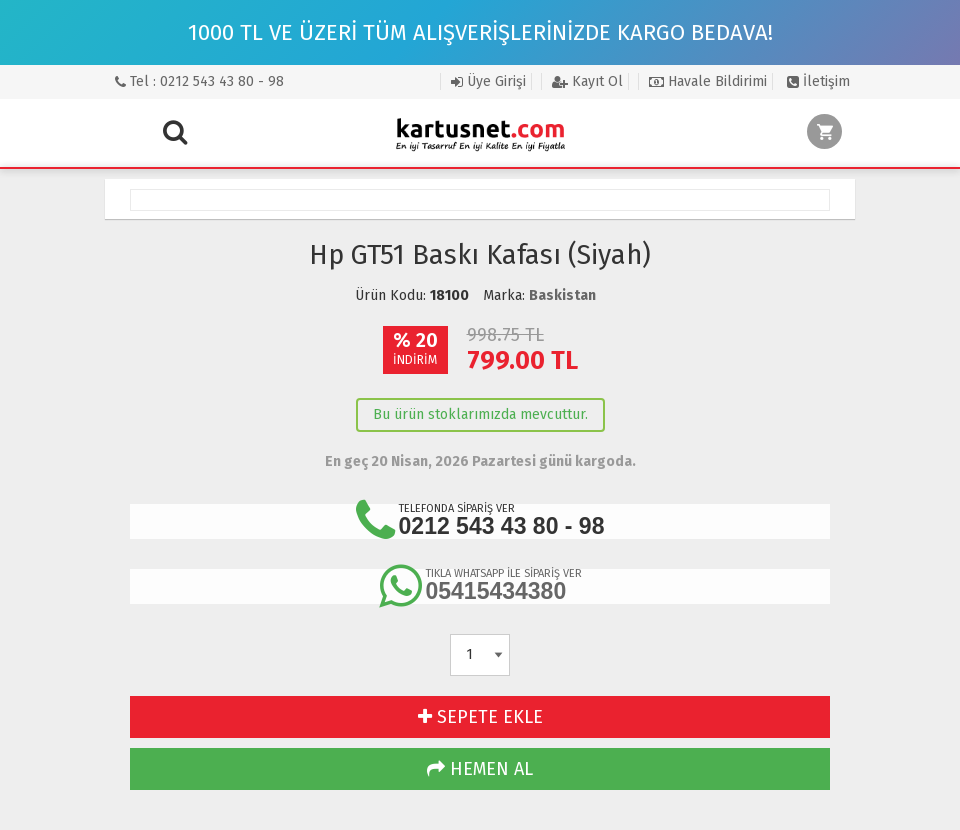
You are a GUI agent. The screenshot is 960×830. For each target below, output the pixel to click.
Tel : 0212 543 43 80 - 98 (199, 81)
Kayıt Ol (587, 81)
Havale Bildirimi (708, 81)
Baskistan (562, 295)
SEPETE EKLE (480, 717)
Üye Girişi (488, 81)
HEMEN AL (480, 769)
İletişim (818, 81)
